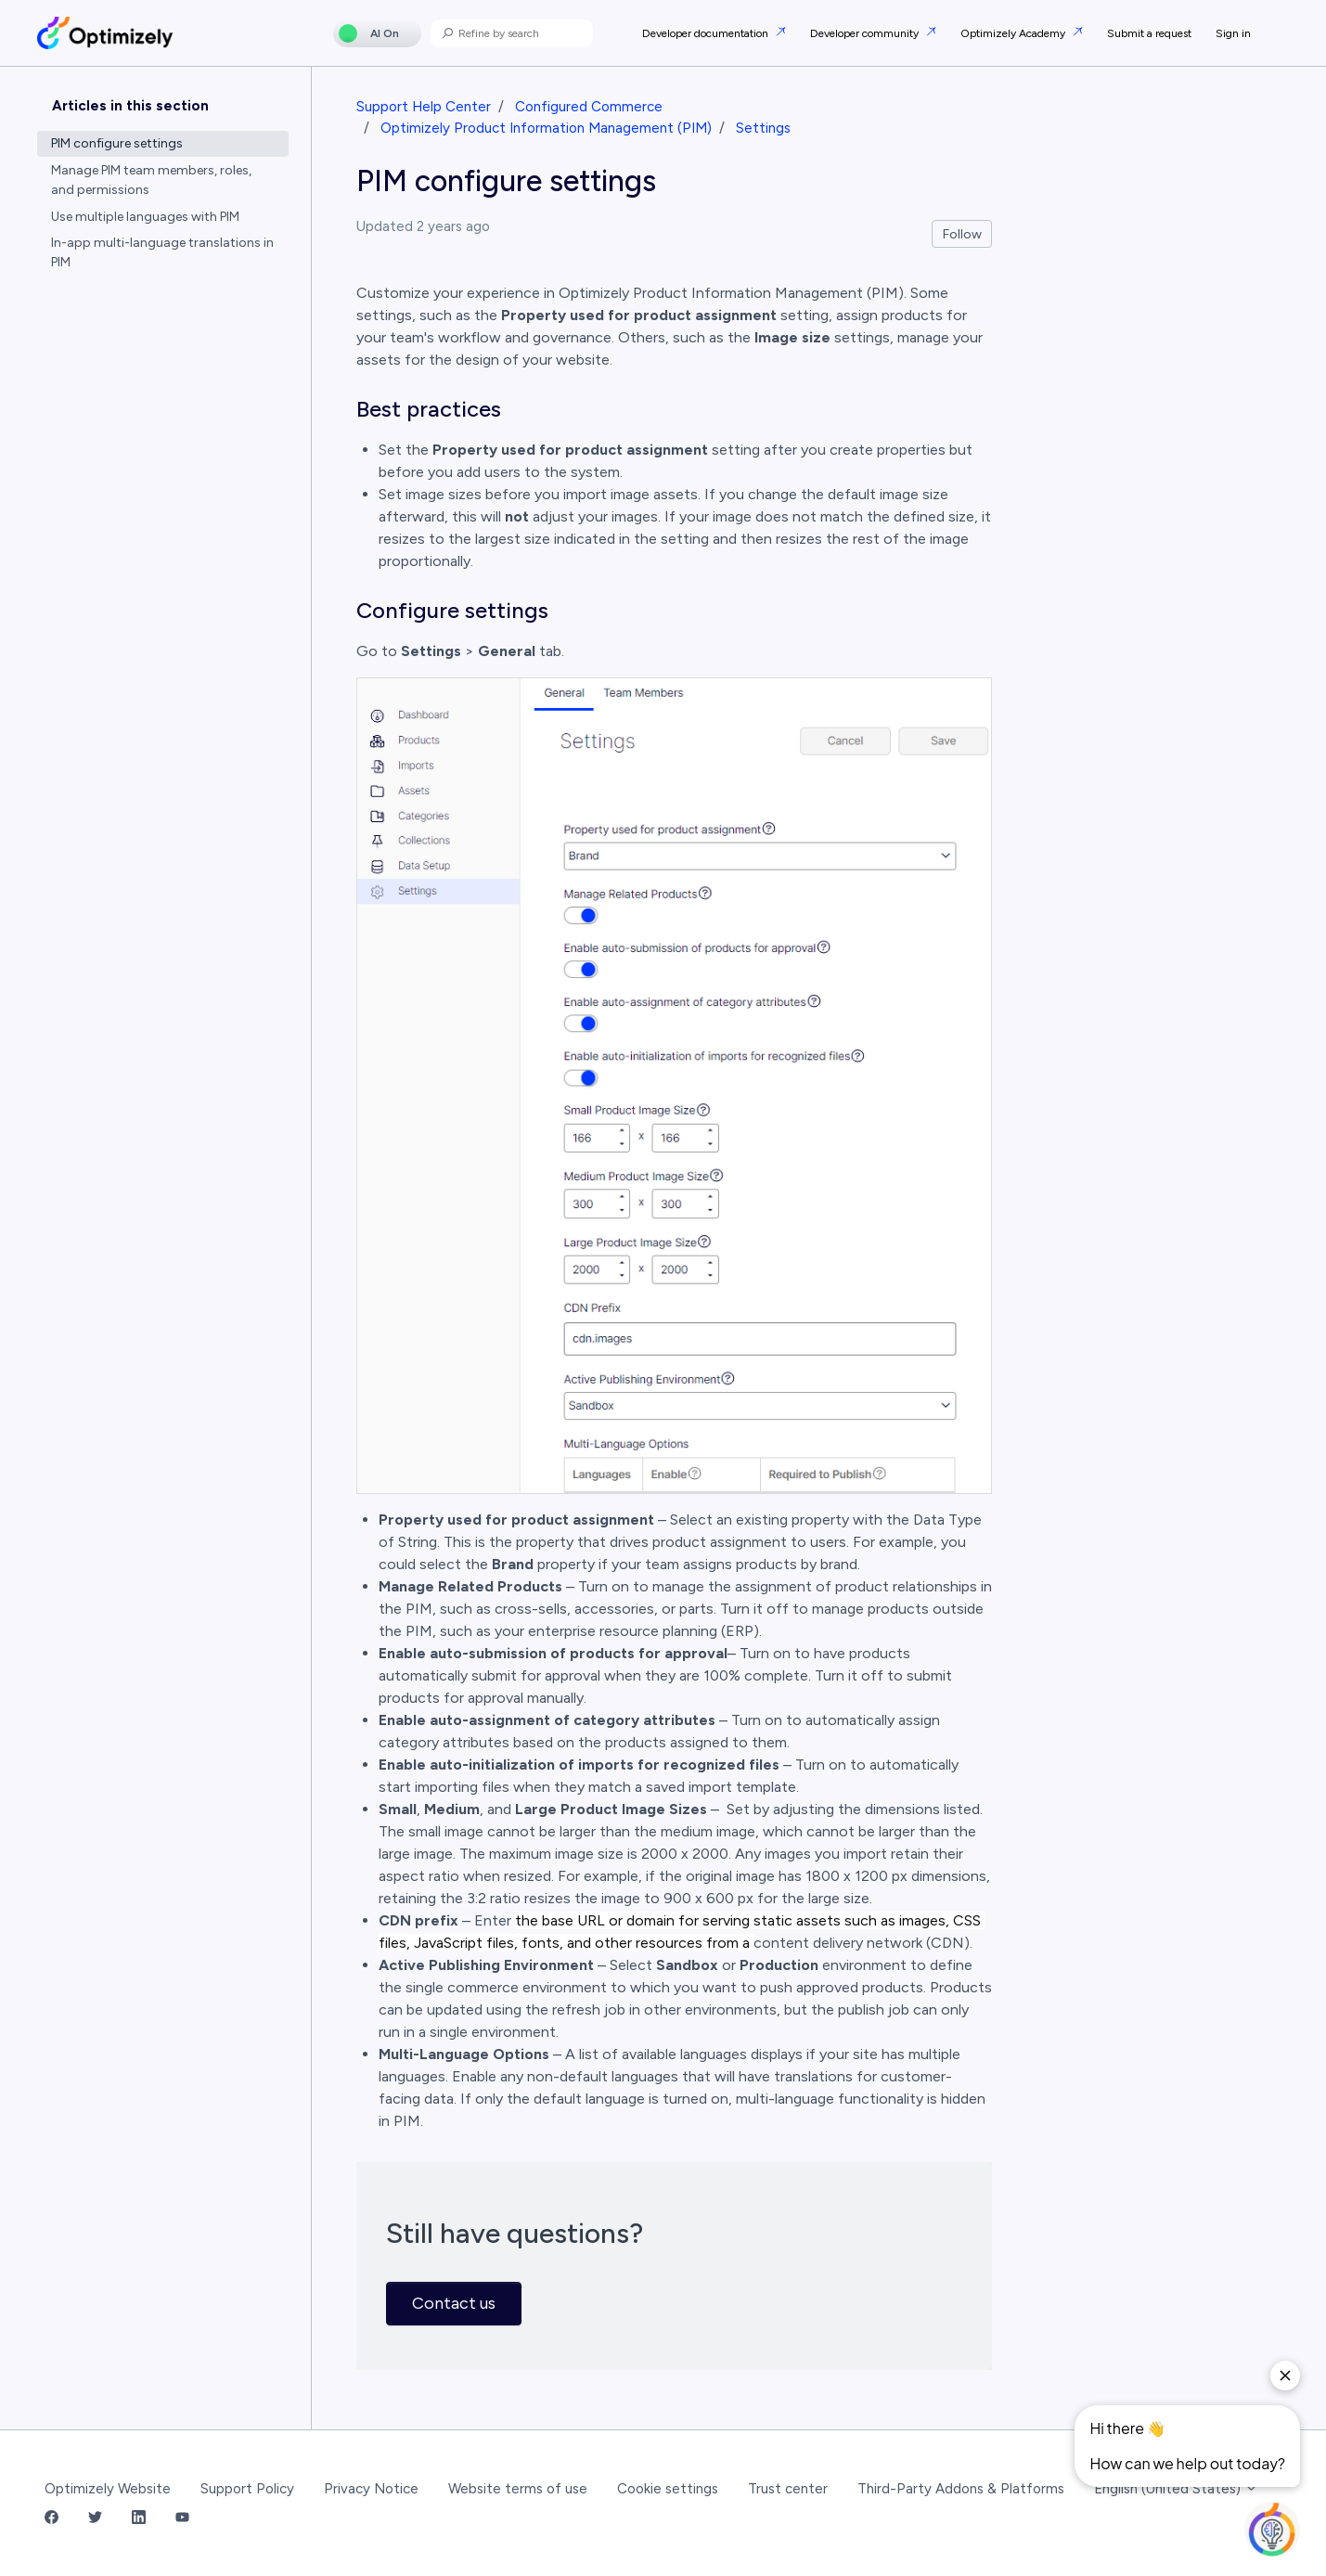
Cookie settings (667, 2488)
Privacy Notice (371, 2488)
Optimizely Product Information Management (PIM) (546, 128)
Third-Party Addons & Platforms (960, 2488)
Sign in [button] (1233, 33)
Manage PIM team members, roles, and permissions (151, 180)
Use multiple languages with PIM (145, 217)
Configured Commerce (589, 106)
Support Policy (247, 2488)
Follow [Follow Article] (962, 234)
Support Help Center (423, 106)
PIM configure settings (117, 143)
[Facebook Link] (51, 2518)
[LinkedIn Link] (139, 2518)
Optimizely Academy (1014, 33)
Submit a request (1149, 33)
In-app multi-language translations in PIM (162, 252)
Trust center (788, 2488)
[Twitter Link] (95, 2518)
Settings (763, 128)
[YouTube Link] (182, 2518)
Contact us (454, 2303)
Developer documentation (706, 33)
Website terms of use (517, 2488)
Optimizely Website (108, 2488)
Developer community (865, 33)
